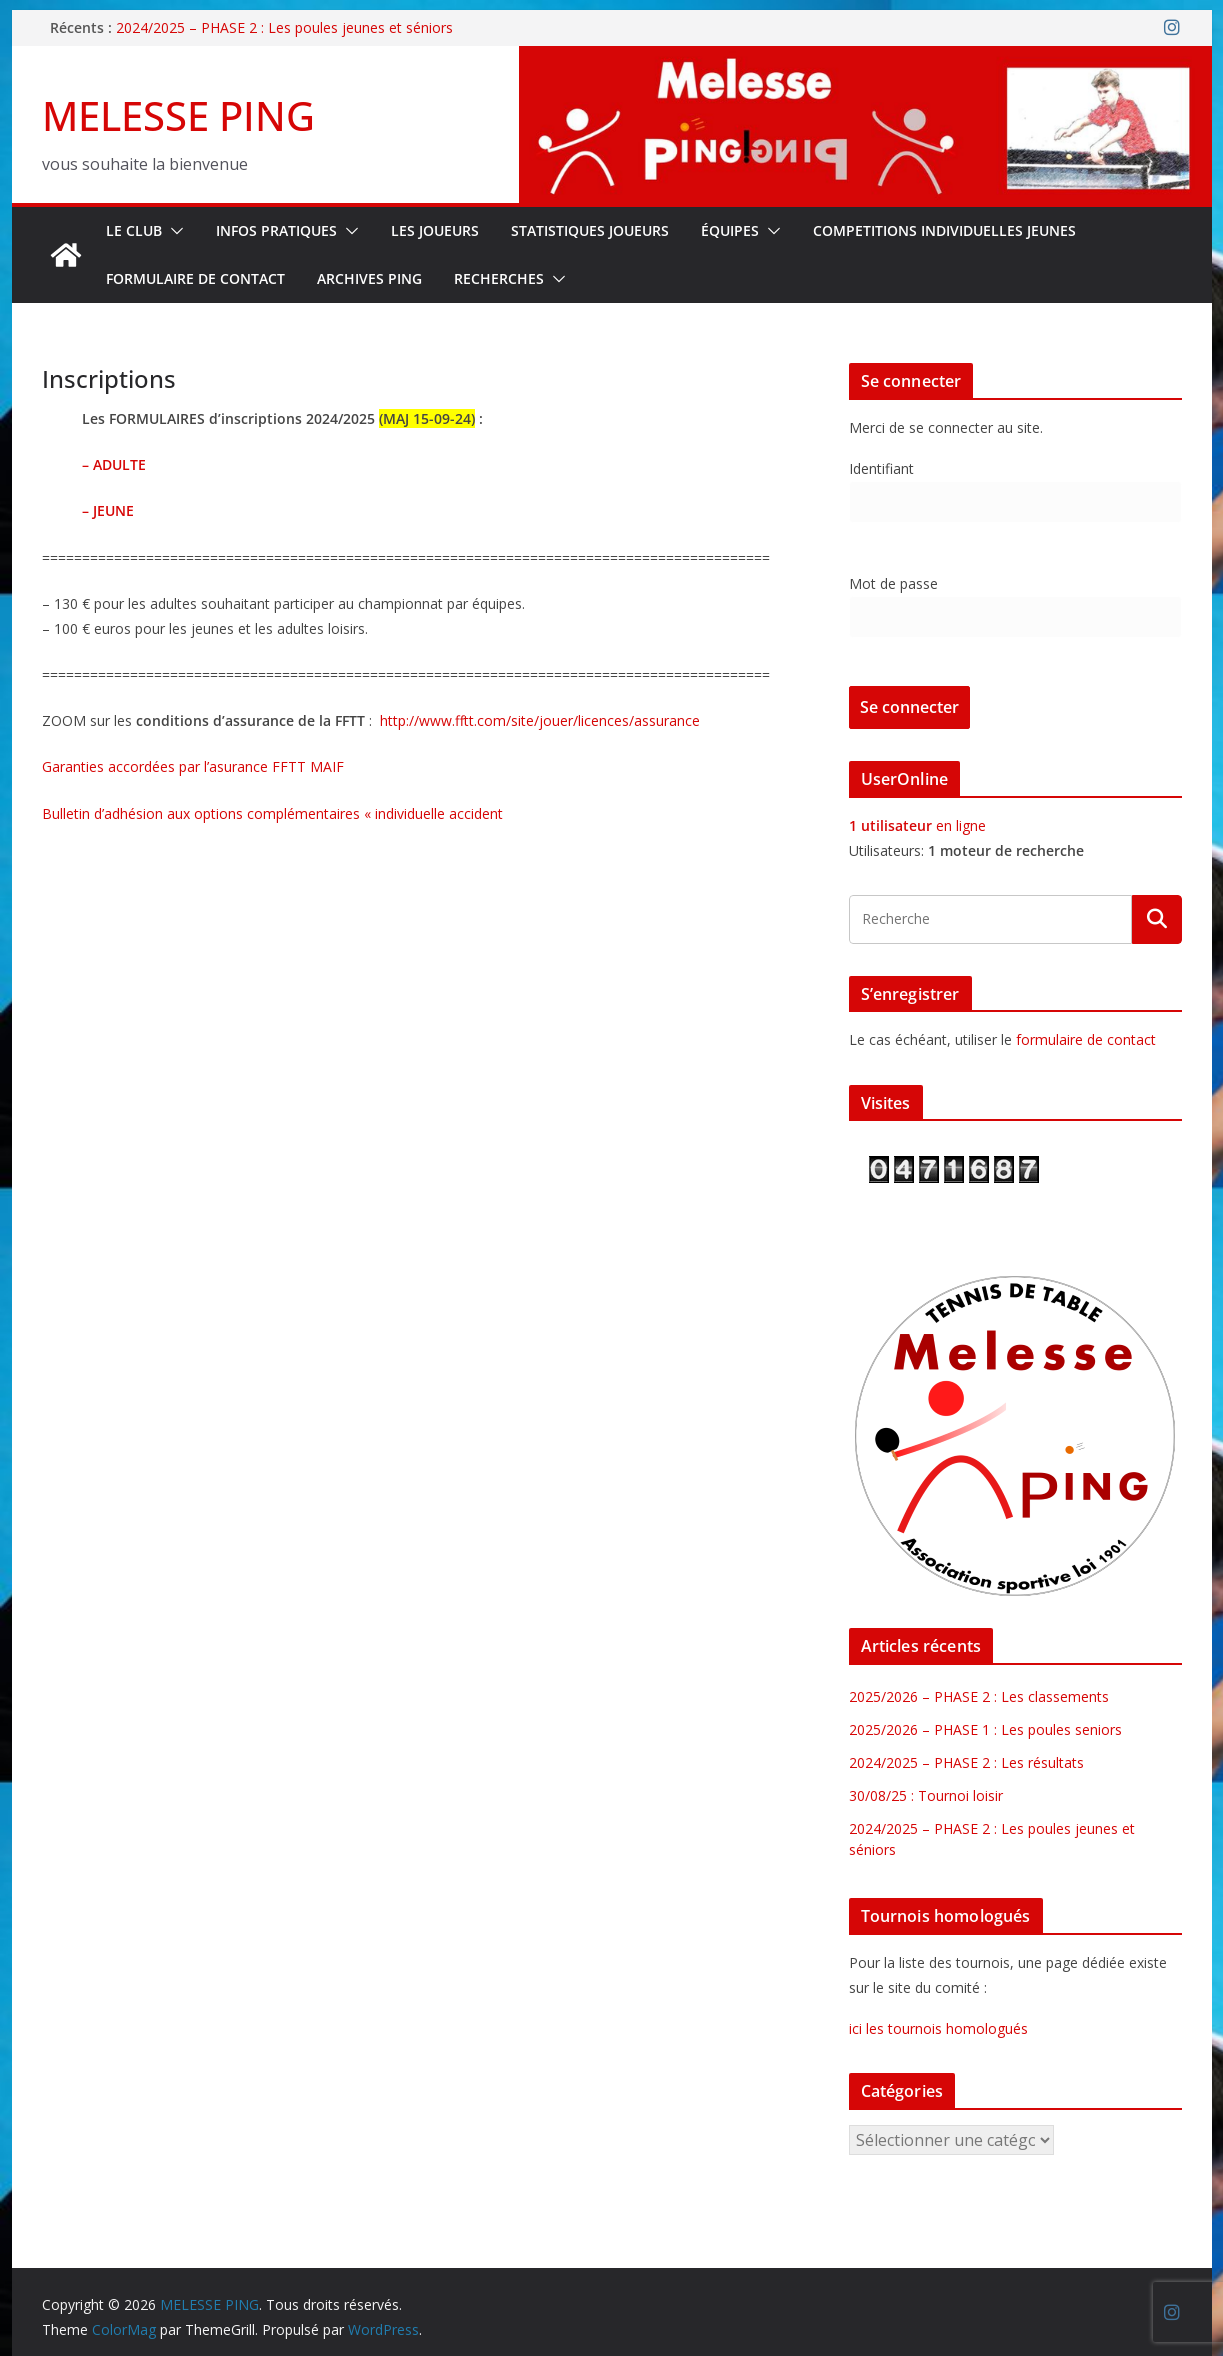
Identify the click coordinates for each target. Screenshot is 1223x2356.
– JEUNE (108, 510)
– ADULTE (114, 464)
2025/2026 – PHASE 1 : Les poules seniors (985, 1729)
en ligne (917, 825)
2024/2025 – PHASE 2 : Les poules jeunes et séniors (284, 27)
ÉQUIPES (730, 230)
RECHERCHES (499, 278)
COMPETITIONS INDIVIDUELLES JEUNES (944, 230)
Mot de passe (893, 583)
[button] (173, 231)
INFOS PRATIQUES (276, 230)
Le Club (134, 230)
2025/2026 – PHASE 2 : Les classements (979, 1696)
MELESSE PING (178, 115)
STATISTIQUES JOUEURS (590, 230)
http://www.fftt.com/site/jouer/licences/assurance (540, 720)
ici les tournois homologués (938, 2028)
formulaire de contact (1086, 1039)
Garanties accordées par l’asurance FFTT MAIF (193, 766)
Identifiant (881, 468)
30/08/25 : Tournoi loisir (926, 1795)
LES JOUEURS (435, 230)
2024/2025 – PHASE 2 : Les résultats (966, 1762)
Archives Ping (369, 278)
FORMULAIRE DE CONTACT (195, 278)
